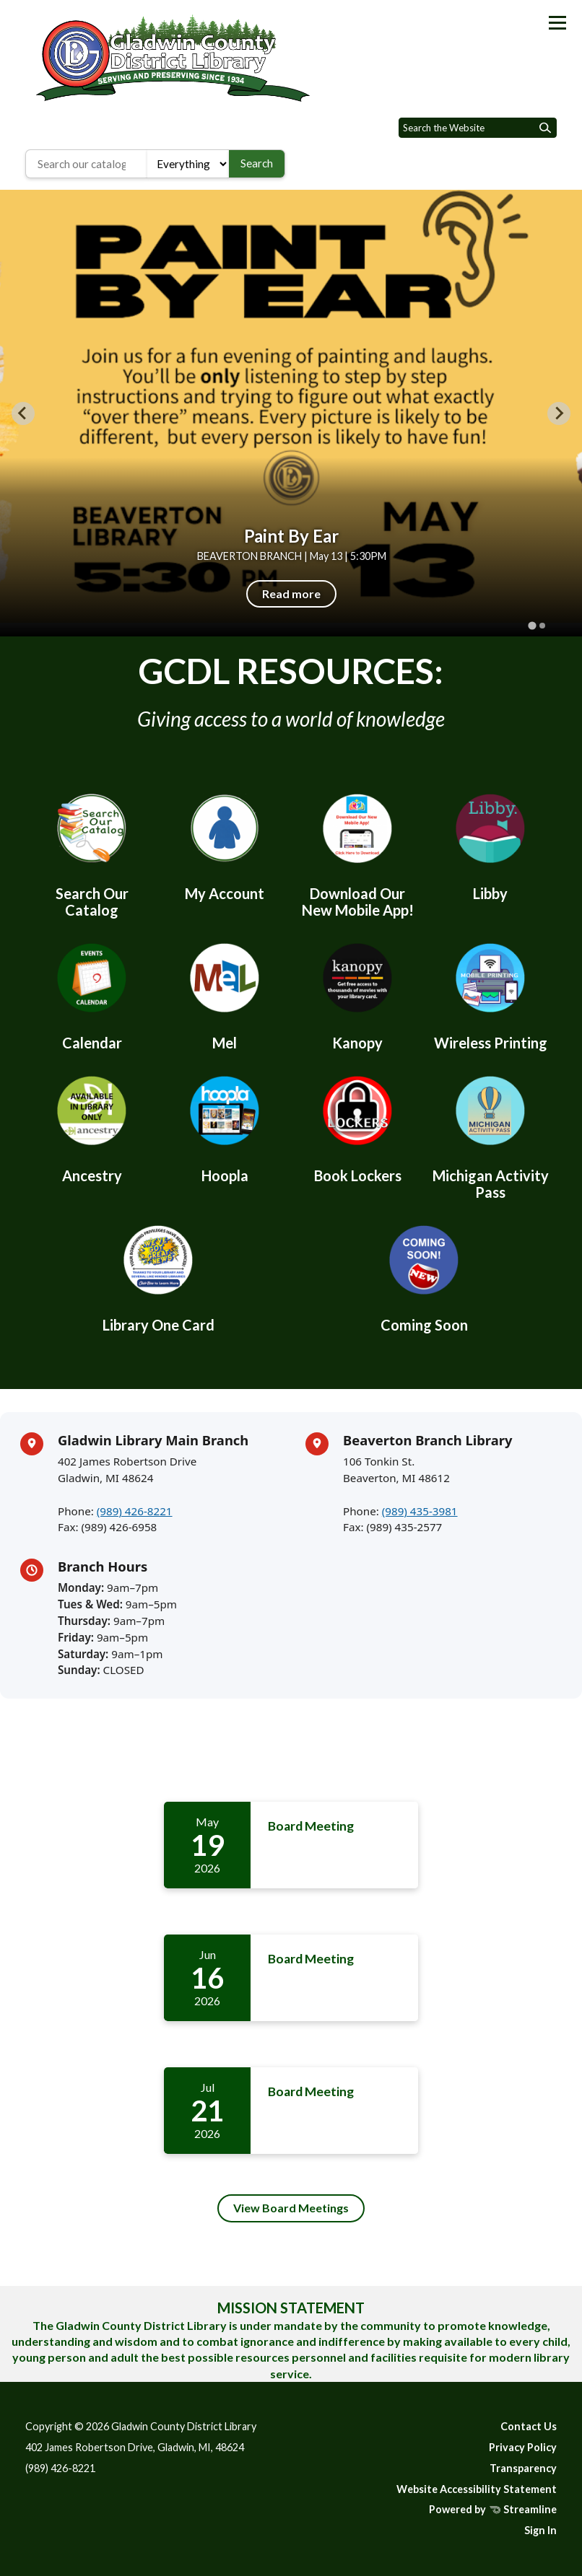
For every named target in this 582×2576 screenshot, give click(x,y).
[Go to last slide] (23, 413)
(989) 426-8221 (135, 1511)
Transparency (523, 2468)
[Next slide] (558, 413)
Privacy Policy (523, 2447)
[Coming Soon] (423, 1276)
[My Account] (224, 845)
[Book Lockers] (357, 1127)
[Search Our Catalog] (91, 853)
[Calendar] (91, 994)
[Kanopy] (357, 994)
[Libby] (490, 845)
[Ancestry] (91, 1127)
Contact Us (528, 2426)
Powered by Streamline (493, 2509)
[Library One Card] (158, 1276)
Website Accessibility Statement (476, 2489)
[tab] (532, 625)
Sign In (540, 2530)
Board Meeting (311, 1826)
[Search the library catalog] (86, 163)
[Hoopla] (224, 1127)
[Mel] (224, 994)
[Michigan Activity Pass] (490, 1135)
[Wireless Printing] (490, 994)
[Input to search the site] (478, 128)
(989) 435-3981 (420, 1511)
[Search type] (188, 163)
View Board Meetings (291, 2207)
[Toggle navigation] (557, 23)
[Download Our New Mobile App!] (357, 853)
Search (256, 163)
